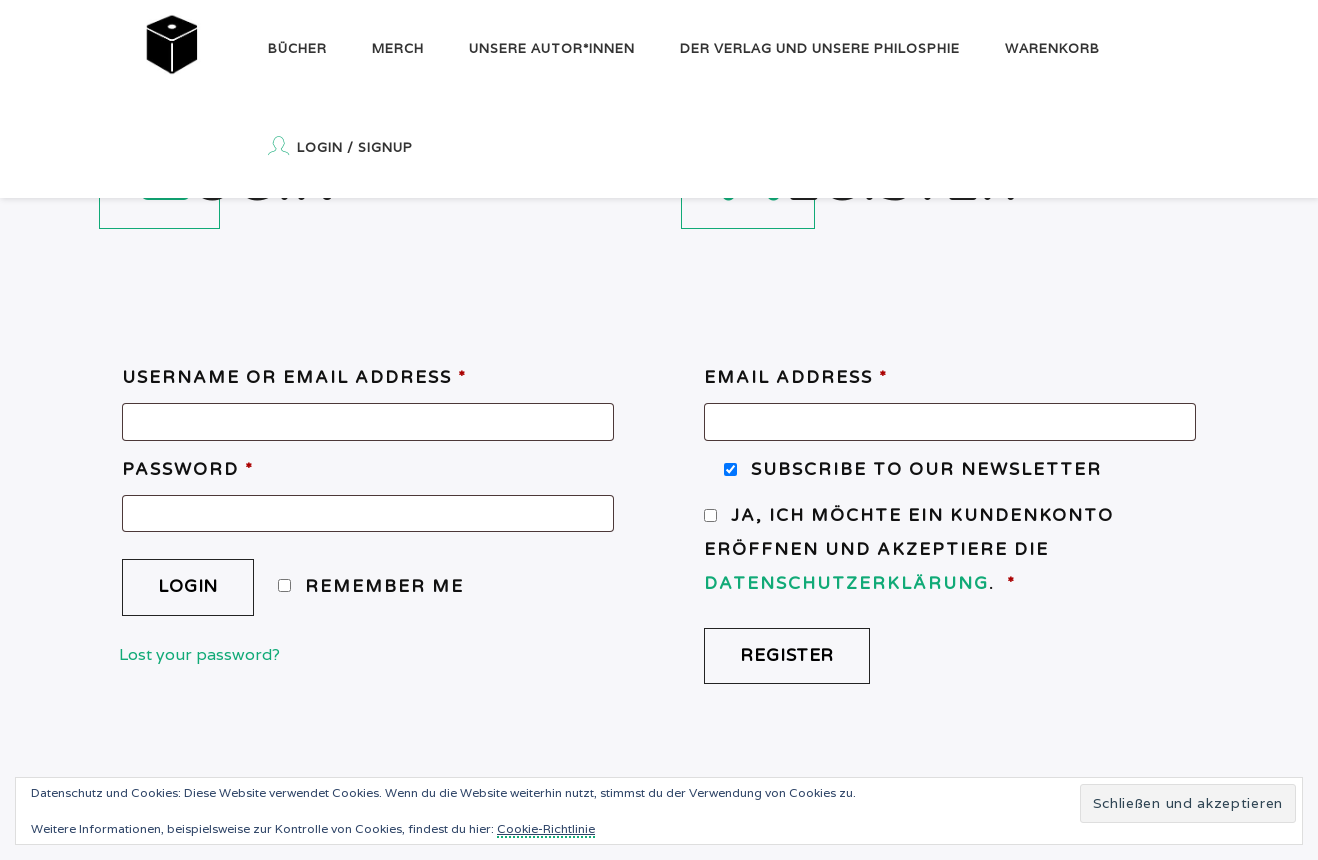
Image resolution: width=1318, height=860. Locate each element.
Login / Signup (340, 146)
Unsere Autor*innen (552, 48)
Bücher (297, 48)
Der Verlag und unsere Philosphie (820, 48)
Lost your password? (199, 654)
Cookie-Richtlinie (546, 828)
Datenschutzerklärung (846, 583)
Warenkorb (1052, 48)
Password (188, 469)
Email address (796, 377)
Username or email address (294, 377)
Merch (398, 48)
